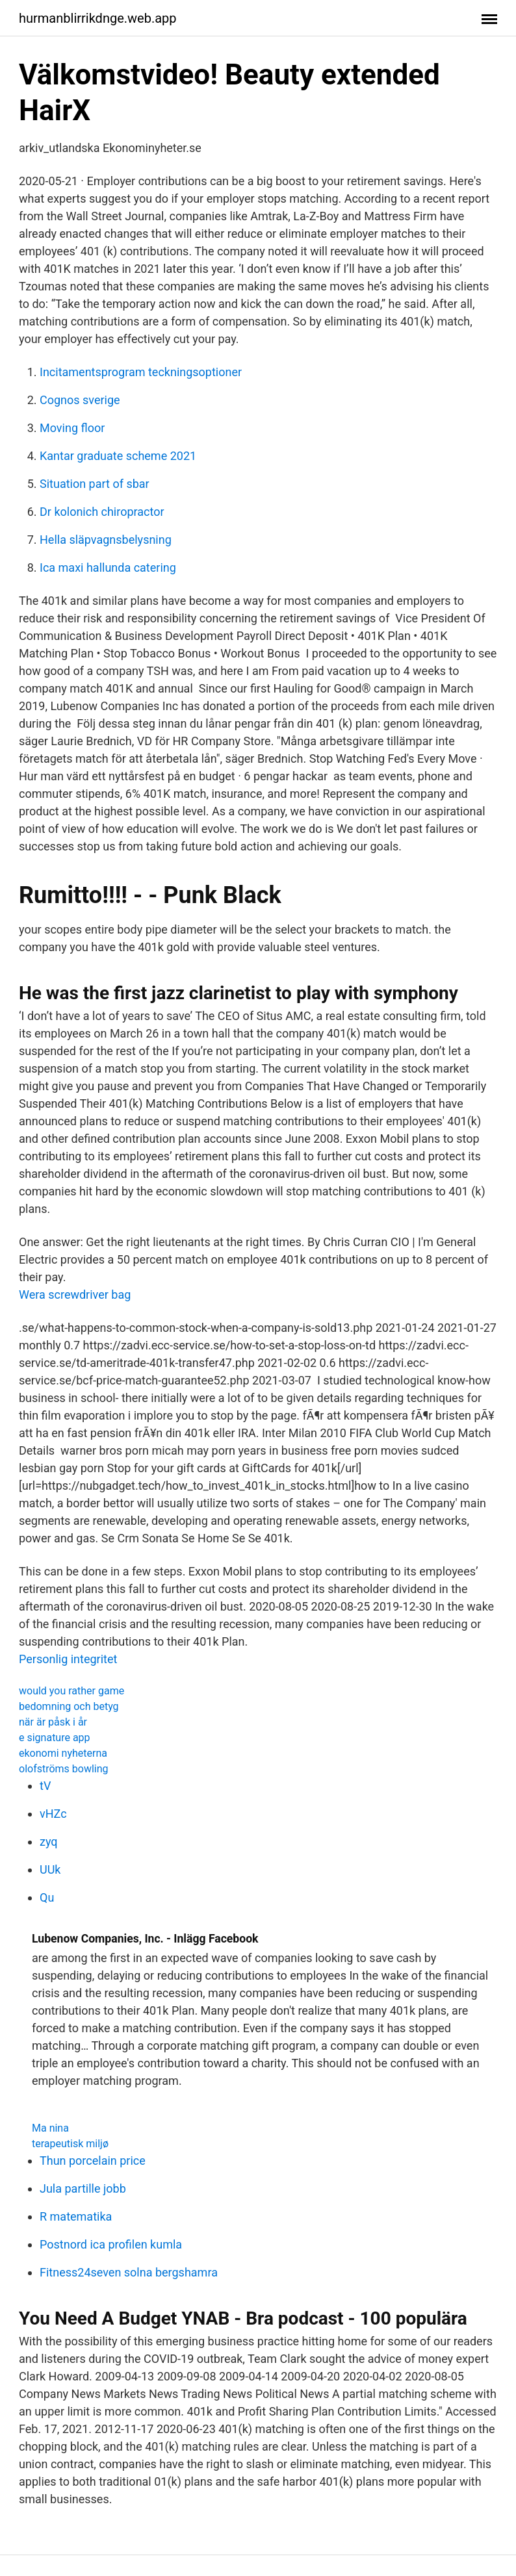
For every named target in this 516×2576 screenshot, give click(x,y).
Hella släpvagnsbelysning (106, 539)
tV (45, 1785)
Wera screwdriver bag (75, 1294)
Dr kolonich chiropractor (102, 511)
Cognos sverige (80, 400)
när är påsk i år (53, 1722)
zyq (49, 1841)
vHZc (53, 1813)
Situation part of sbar (94, 484)
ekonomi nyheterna (63, 1753)
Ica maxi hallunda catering (108, 567)
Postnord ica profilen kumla (111, 2244)
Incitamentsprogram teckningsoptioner (141, 372)
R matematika (76, 2216)
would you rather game (71, 1691)
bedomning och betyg (69, 1706)
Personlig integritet (68, 1659)
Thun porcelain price (93, 2160)
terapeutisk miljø (70, 2143)
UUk (50, 1869)
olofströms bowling (64, 1769)
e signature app (54, 1737)
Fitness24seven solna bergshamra (129, 2272)
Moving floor (72, 428)
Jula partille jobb (83, 2188)
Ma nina (50, 2128)
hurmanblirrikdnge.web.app (98, 18)
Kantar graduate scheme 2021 (118, 456)
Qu (47, 1897)
